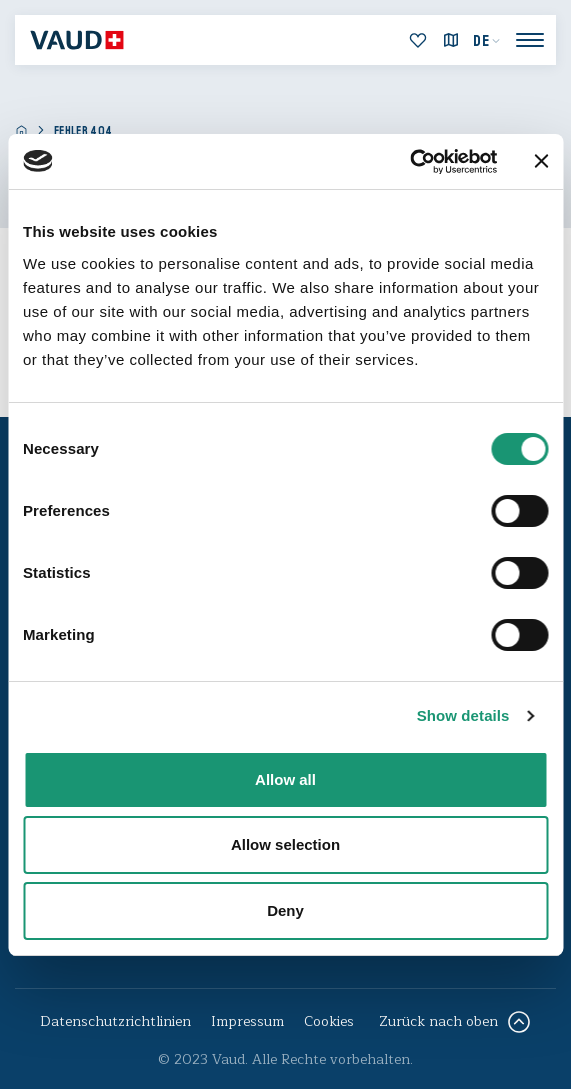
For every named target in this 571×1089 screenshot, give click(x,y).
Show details (463, 715)
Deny (285, 910)
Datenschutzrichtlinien (115, 1021)
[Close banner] (541, 161)
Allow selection (285, 844)
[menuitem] (487, 41)
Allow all (285, 779)
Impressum (247, 1021)
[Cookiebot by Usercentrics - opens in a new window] (409, 162)
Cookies (329, 1021)
